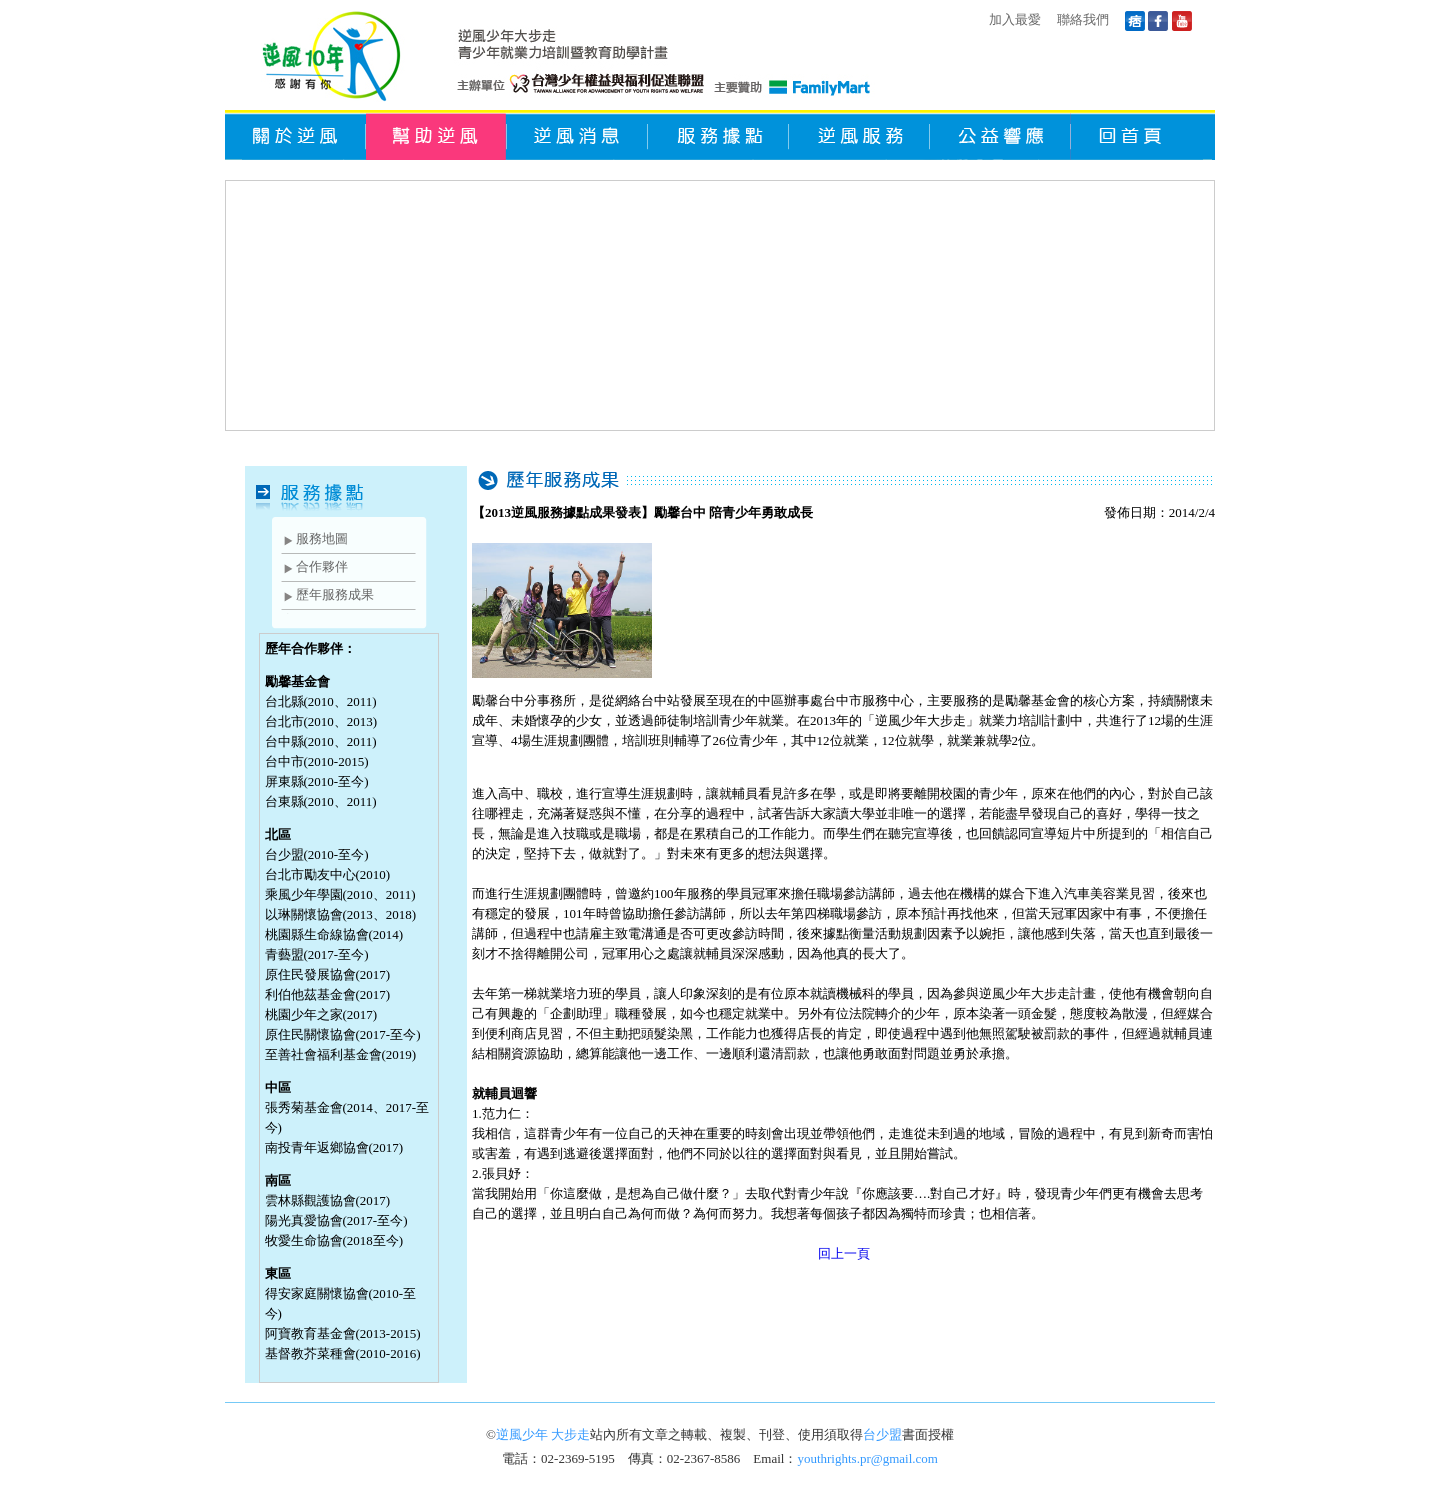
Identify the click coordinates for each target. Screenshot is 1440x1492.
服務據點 (718, 135)
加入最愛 (1015, 19)
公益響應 (1000, 135)
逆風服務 (859, 135)
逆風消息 (577, 135)
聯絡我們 (1083, 19)
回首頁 (1141, 135)
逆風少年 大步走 (543, 1434)
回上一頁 (844, 1253)
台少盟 (882, 1434)
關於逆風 (295, 135)
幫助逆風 (436, 135)
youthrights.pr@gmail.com (867, 1458)
